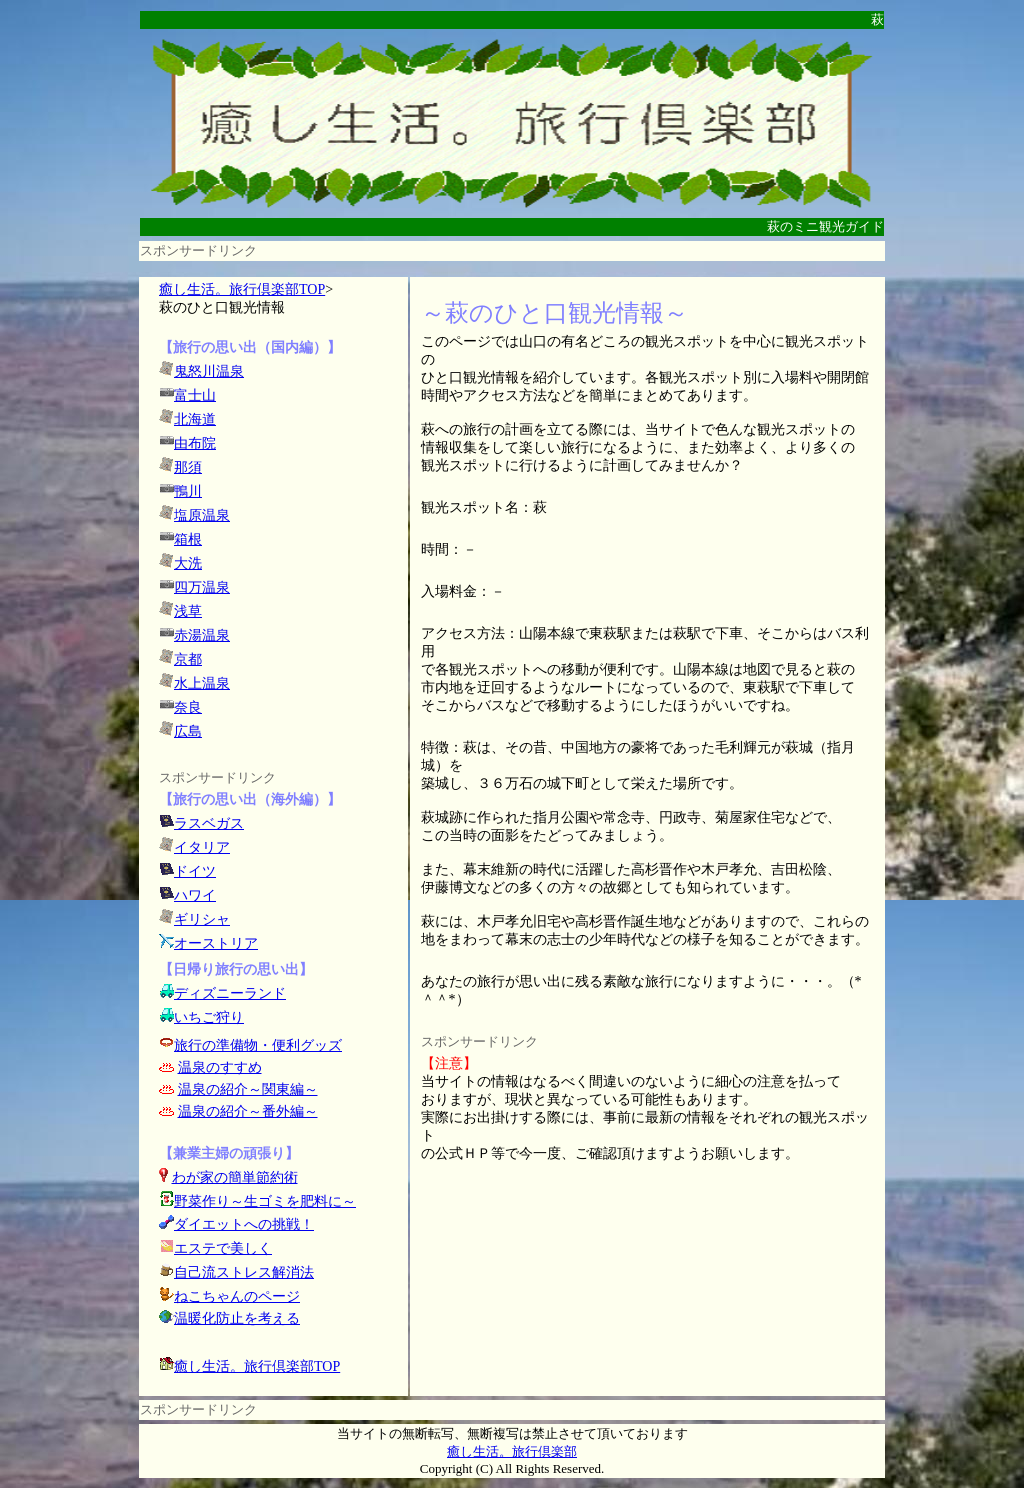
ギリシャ (202, 919)
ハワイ (195, 895)
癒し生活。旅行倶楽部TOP (242, 289)
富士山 (195, 395)
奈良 (188, 707)
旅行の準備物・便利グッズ (258, 1045)
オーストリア (216, 943)
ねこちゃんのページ (237, 1296)
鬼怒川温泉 (209, 371)
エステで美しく (223, 1248)
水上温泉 (202, 683)
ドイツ (195, 871)
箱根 (188, 539)
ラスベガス (209, 823)
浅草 (188, 611)
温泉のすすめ (220, 1067)
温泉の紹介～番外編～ (248, 1111)
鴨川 (188, 491)
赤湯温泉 (202, 635)
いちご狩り (209, 1017)
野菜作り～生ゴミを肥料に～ (265, 1201)
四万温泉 (202, 587)
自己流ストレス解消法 (244, 1272)
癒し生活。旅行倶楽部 (512, 1451)
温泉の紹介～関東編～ (248, 1089)
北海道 (195, 419)
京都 (188, 659)
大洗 (188, 563)
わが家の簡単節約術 (235, 1177)
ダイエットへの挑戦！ (236, 1224)
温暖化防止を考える (237, 1318)
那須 (188, 467)
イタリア (202, 847)
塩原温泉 (202, 515)
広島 (188, 731)
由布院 (195, 443)
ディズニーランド (230, 993)
